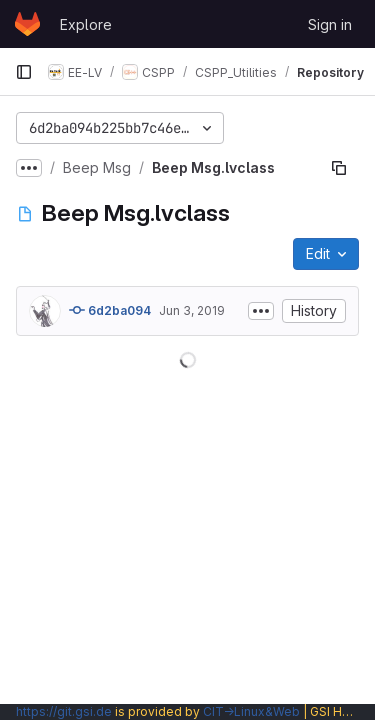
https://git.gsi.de (64, 711)
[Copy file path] (339, 168)
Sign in (330, 24)
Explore (86, 24)
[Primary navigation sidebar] (24, 72)
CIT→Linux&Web (251, 711)
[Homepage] (27, 24)
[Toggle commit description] (261, 311)
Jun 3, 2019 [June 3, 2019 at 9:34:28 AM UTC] (192, 310)
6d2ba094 (110, 310)
